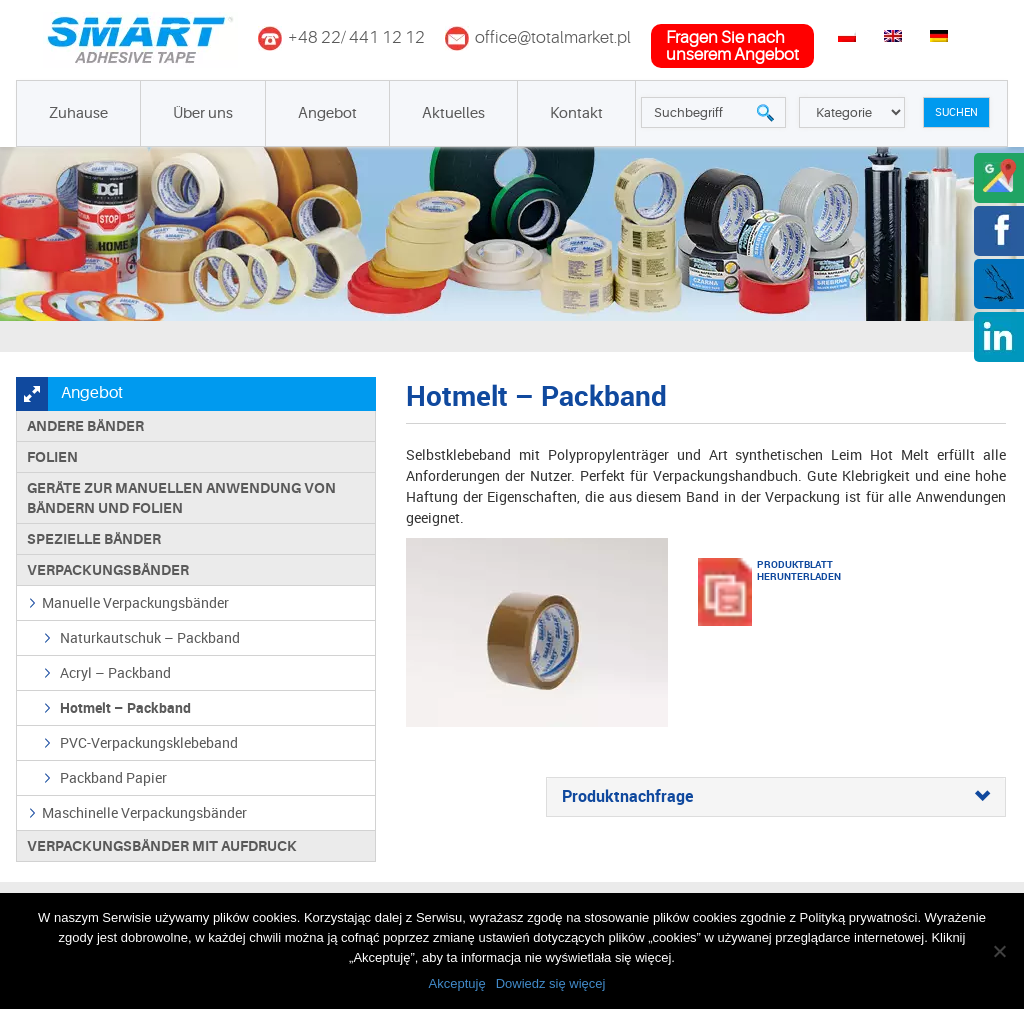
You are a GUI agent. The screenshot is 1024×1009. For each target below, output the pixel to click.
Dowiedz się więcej (551, 983)
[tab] (776, 797)
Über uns (203, 113)
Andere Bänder (85, 426)
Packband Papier (113, 777)
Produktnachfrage (776, 797)
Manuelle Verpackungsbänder (135, 602)
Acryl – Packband (115, 672)
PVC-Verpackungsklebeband (149, 742)
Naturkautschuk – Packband (150, 637)
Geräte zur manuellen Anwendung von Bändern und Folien (181, 498)
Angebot (327, 113)
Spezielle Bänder (94, 539)
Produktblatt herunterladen (782, 570)
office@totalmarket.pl (553, 37)
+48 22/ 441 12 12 (356, 37)
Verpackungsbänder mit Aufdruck (162, 846)
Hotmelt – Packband (125, 707)
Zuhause (78, 113)
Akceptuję (457, 983)
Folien (52, 457)
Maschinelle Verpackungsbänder (144, 812)
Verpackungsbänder (108, 570)
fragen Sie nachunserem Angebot (732, 46)
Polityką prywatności (859, 917)
